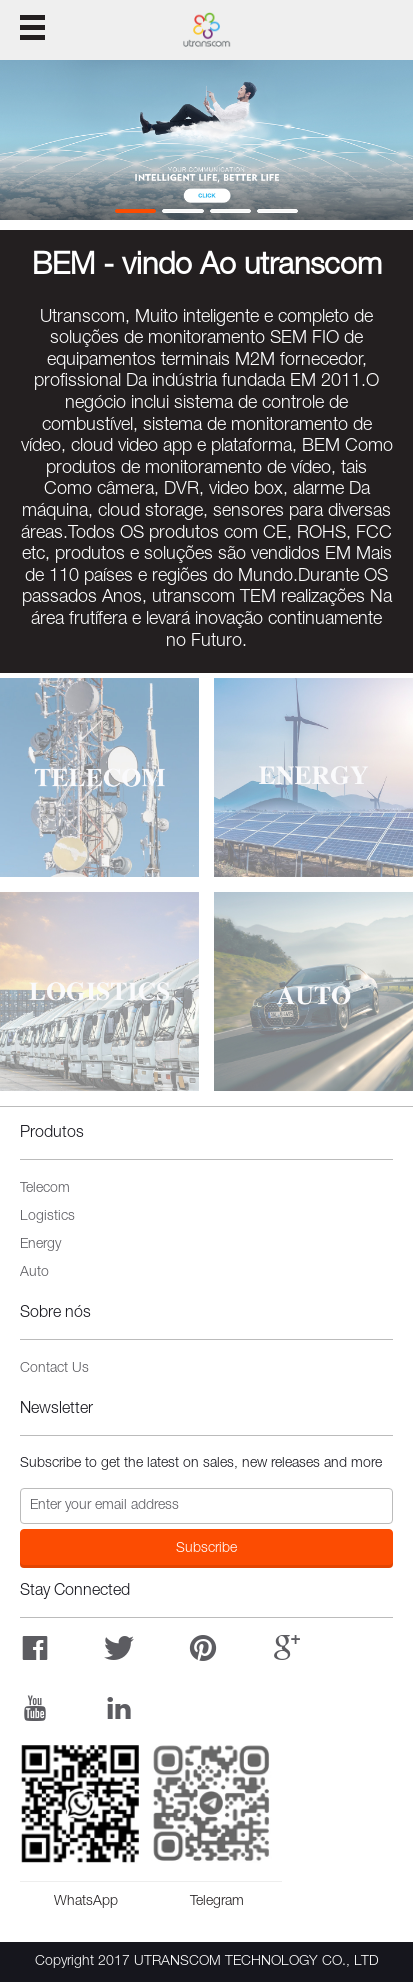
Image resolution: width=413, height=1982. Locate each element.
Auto (34, 1273)
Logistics (47, 1217)
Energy (40, 1245)
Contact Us (54, 1369)
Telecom (45, 1189)
